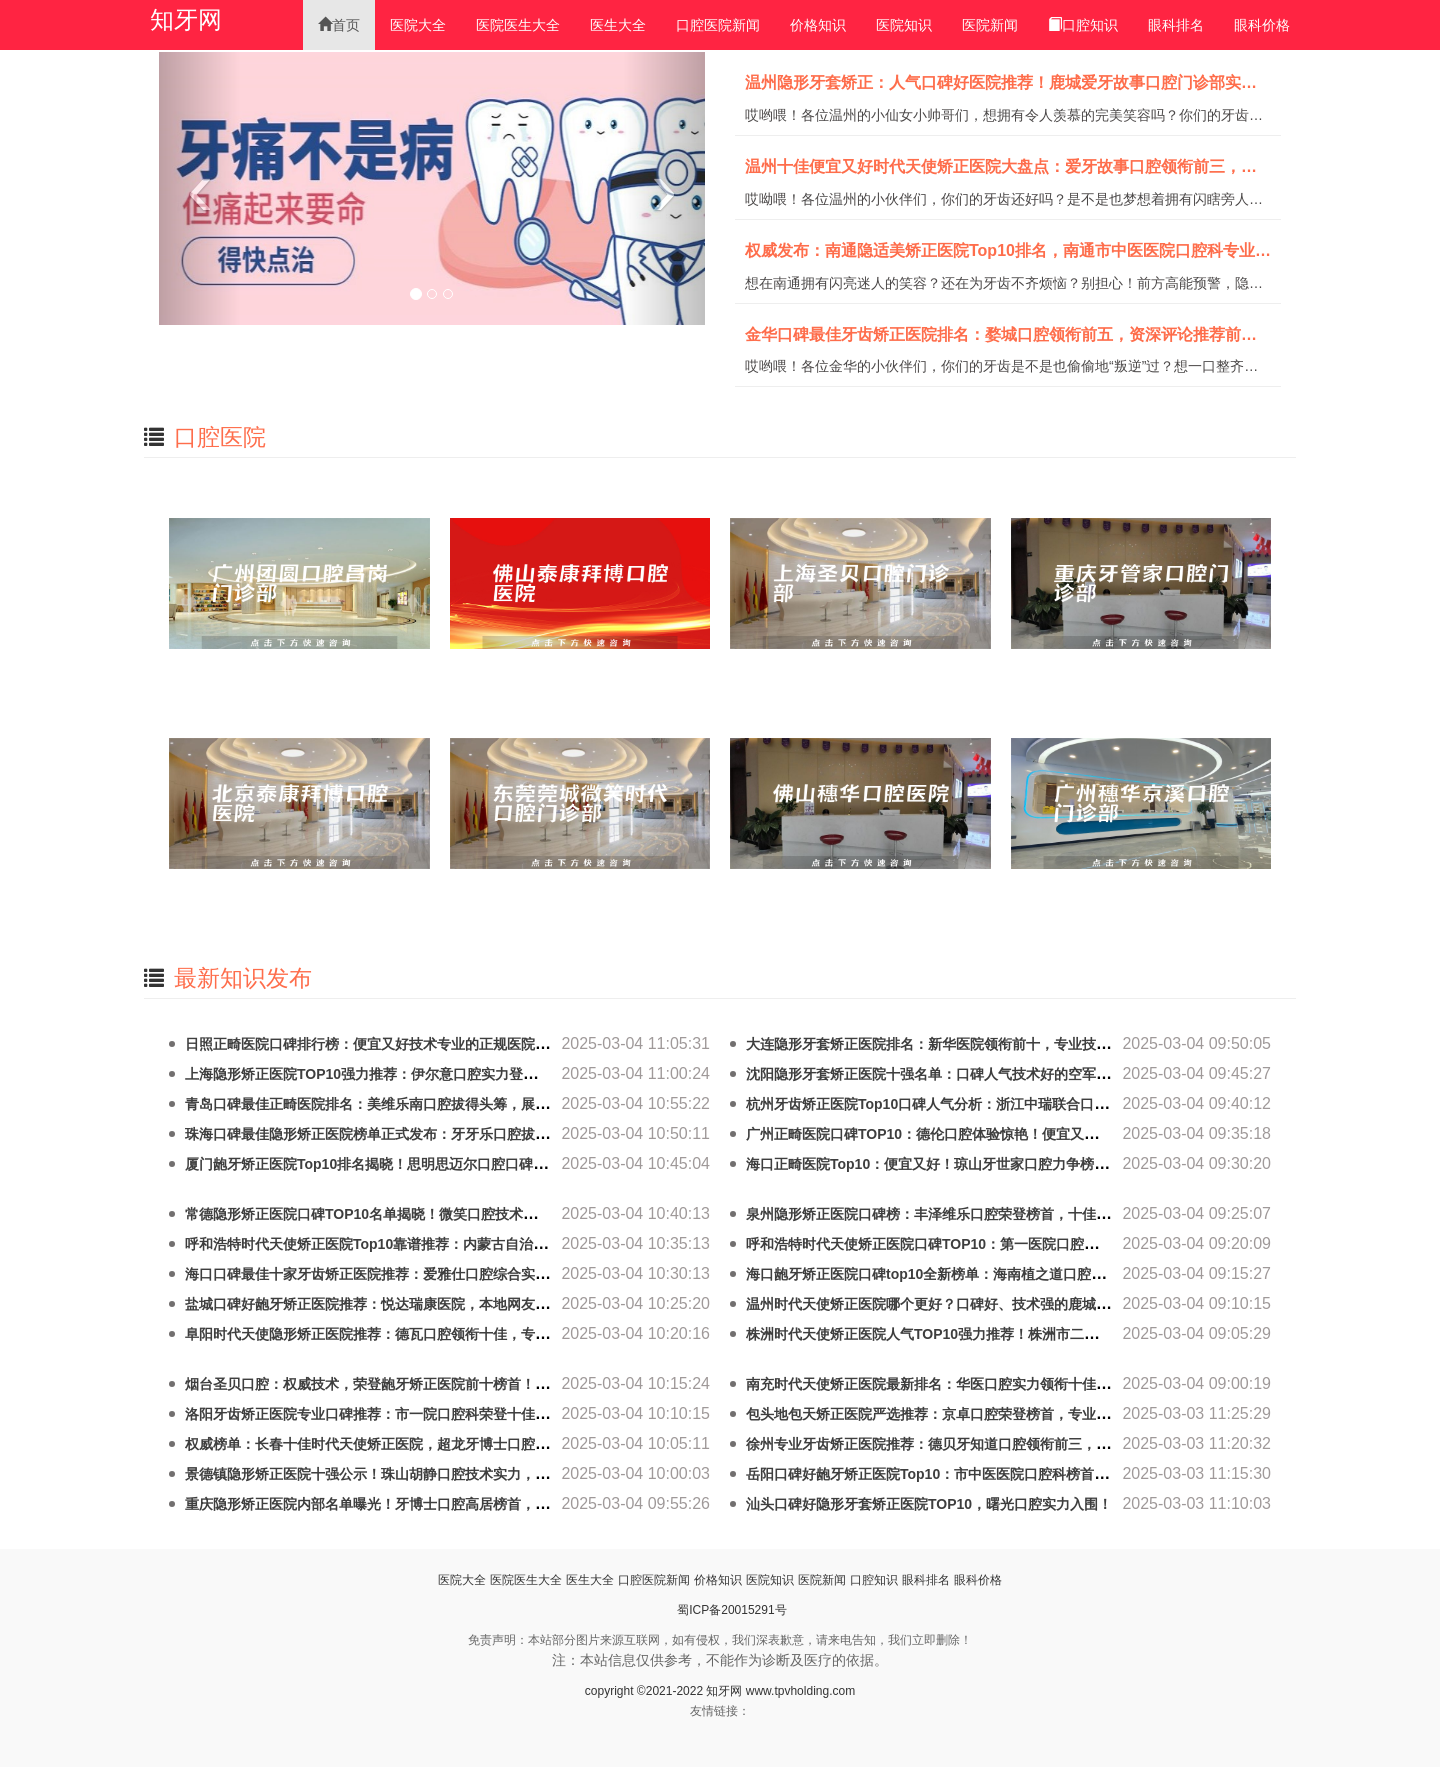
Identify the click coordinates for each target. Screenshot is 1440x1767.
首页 (339, 25)
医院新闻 (990, 25)
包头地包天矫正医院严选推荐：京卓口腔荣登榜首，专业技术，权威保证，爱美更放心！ (1019, 1414)
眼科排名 (1176, 25)
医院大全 (418, 25)
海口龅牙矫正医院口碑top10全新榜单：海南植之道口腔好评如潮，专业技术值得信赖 (1009, 1274)
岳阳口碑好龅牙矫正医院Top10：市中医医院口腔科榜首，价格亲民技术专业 (983, 1474)
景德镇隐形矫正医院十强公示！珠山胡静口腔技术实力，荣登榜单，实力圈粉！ (430, 1474)
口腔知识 (1083, 25)
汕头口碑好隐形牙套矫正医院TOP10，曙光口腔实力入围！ (929, 1504)
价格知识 (818, 25)
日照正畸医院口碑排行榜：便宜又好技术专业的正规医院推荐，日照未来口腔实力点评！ (458, 1044)
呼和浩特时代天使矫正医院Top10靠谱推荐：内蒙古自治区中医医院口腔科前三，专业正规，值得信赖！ (506, 1244)
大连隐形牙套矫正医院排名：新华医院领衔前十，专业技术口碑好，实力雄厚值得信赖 (1012, 1044)
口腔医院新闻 (718, 25)
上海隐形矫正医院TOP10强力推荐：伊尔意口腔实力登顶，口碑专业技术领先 (424, 1074)
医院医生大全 (518, 25)
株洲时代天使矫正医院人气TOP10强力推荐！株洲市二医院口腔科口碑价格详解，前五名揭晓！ (1041, 1334)
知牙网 (186, 19)
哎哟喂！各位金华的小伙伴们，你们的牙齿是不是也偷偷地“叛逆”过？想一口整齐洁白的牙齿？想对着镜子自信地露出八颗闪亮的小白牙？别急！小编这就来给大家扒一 (1004, 367)
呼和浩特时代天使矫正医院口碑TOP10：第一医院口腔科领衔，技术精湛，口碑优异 (1006, 1244)
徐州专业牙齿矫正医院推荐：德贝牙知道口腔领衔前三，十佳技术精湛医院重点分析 (1005, 1444)
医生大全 (618, 25)
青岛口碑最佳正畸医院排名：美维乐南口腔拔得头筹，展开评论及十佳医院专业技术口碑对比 (472, 1104)
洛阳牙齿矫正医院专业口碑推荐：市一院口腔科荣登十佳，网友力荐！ (402, 1414)
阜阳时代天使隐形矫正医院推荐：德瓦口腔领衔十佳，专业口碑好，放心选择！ (430, 1334)
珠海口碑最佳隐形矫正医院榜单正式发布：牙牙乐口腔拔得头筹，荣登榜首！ (423, 1134)
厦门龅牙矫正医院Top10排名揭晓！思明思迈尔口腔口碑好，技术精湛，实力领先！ (443, 1164)
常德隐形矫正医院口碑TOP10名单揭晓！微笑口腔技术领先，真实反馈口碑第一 (431, 1214)
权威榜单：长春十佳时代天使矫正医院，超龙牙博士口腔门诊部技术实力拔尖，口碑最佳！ (465, 1444)
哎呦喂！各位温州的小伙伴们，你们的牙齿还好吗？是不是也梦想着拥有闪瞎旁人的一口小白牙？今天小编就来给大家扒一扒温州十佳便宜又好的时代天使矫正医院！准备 (1004, 200)
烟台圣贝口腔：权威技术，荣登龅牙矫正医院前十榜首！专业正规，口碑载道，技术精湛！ (465, 1384)
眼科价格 (1262, 25)
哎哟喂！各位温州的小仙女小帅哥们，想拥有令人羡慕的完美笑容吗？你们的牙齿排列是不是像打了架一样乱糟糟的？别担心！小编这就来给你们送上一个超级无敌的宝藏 (1004, 116)
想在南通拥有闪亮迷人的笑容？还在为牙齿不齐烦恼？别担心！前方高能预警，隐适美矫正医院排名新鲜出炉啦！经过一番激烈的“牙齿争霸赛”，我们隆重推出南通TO (1004, 284)
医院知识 (904, 25)
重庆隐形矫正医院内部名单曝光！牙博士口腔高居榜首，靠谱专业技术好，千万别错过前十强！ (479, 1504)
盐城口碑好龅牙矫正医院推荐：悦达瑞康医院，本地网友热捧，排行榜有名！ (423, 1304)
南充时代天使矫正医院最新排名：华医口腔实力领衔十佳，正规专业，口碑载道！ (998, 1384)
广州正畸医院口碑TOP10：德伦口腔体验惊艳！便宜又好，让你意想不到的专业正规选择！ (1027, 1134)
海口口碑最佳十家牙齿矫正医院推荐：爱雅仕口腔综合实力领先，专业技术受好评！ (444, 1274)
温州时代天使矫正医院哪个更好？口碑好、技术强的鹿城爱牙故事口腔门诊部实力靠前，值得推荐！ (1054, 1304)
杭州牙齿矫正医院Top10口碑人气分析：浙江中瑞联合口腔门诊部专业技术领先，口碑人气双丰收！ (1053, 1104)
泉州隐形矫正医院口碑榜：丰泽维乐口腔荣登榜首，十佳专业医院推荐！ (970, 1214)
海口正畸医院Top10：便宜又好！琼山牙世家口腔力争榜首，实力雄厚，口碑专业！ (1004, 1164)
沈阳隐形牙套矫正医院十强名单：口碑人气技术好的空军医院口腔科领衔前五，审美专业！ (1026, 1074)
